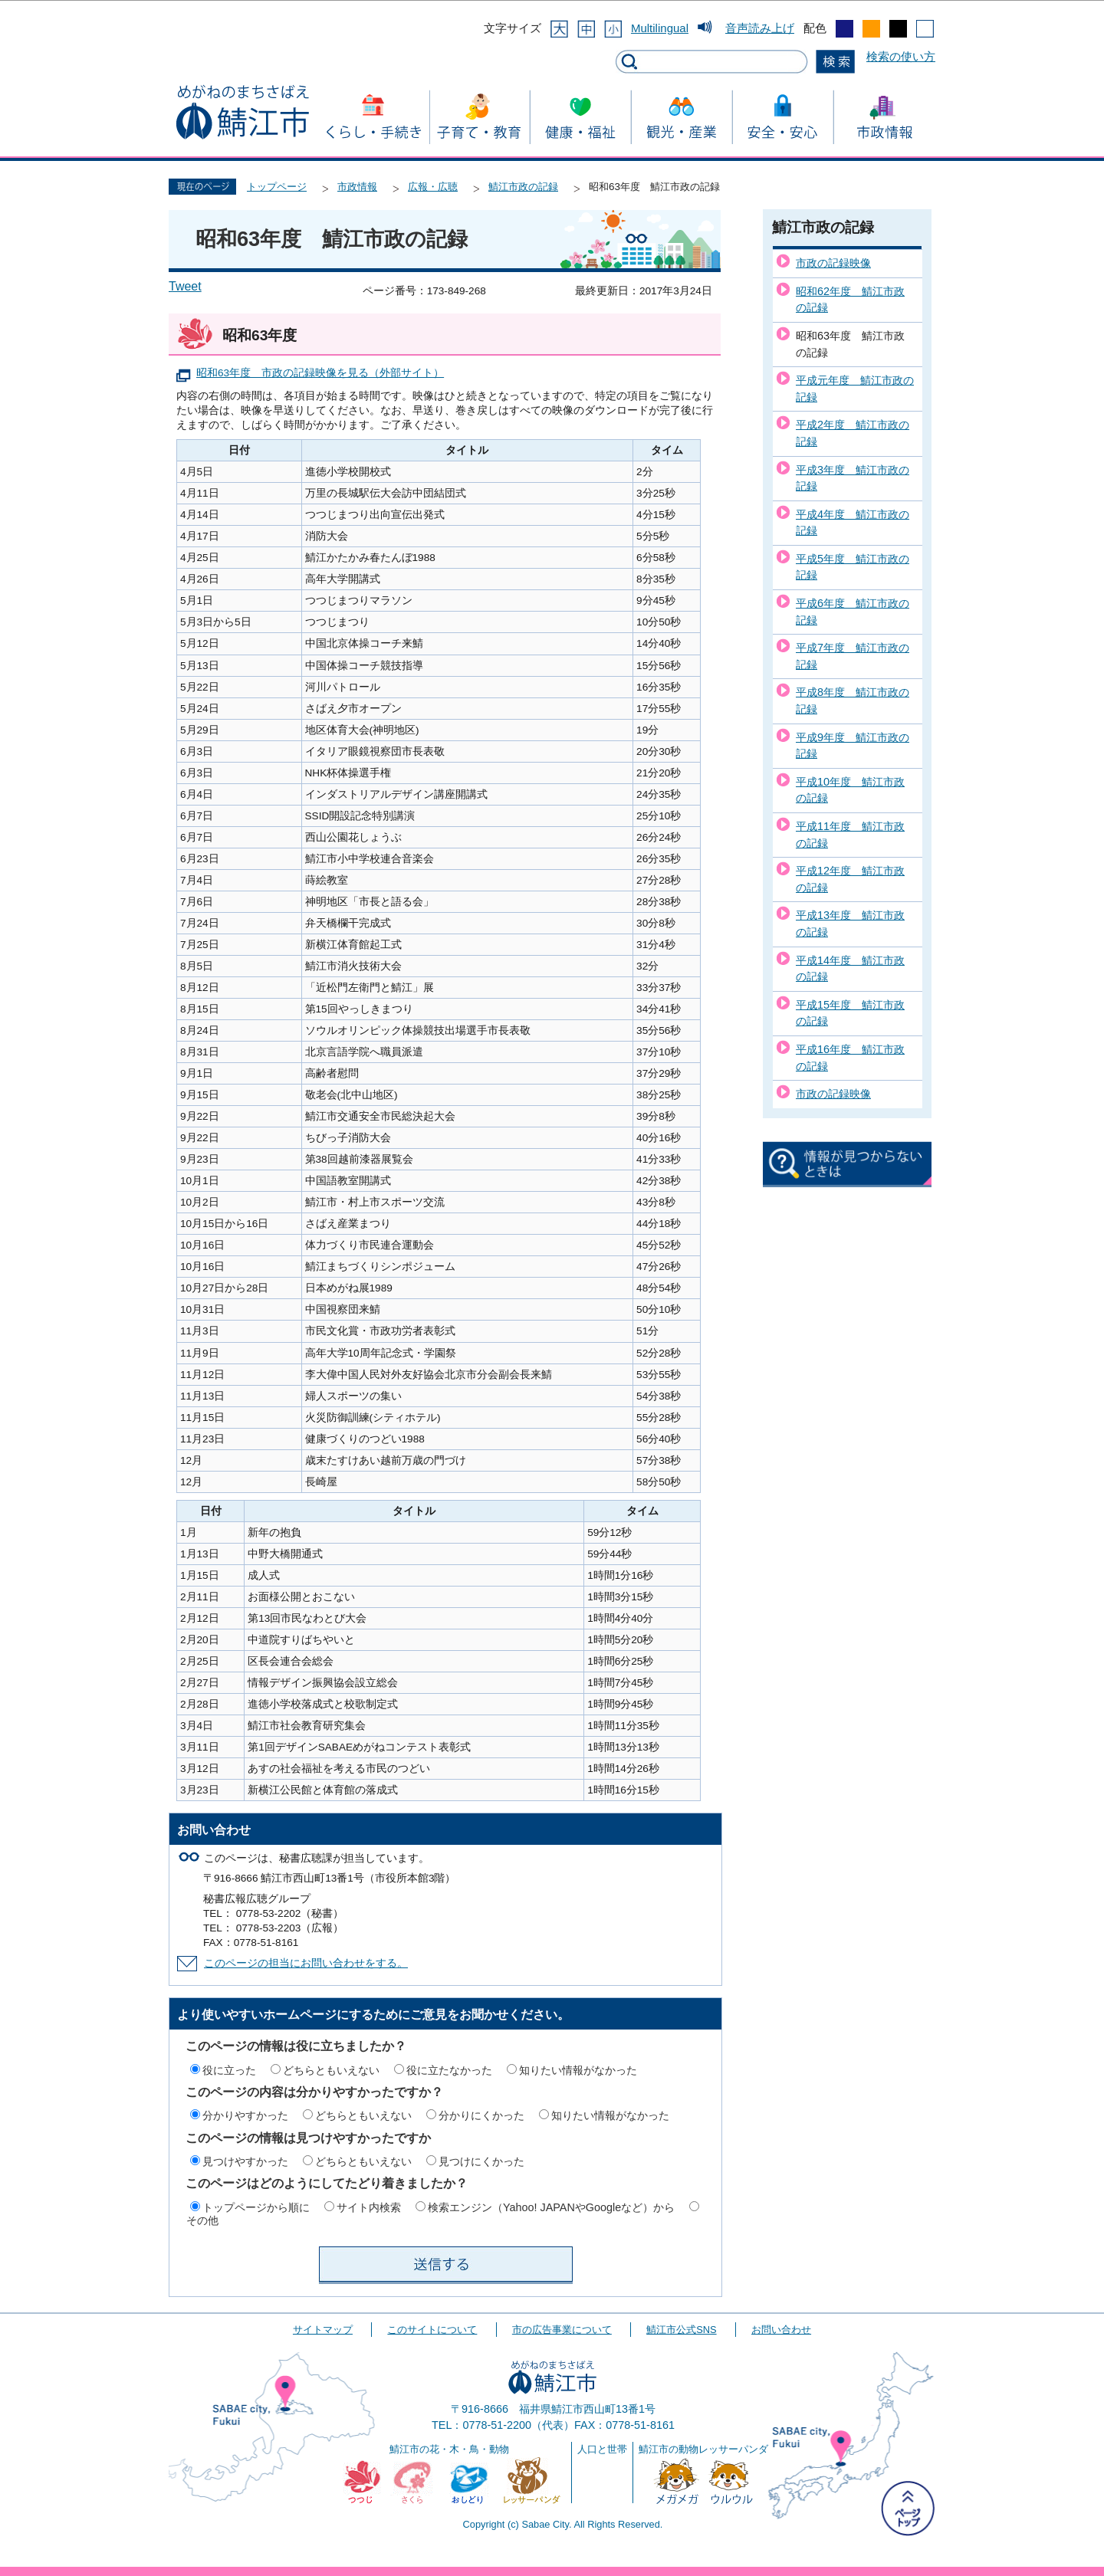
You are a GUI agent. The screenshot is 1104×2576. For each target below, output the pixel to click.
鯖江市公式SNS (681, 2329)
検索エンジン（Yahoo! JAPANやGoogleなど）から (551, 2207)
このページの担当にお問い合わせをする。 (306, 1963)
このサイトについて (432, 2329)
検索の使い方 (900, 56)
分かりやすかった (245, 2115)
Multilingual (659, 27)
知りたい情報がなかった (578, 2070)
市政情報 (357, 186)
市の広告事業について (562, 2329)
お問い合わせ (781, 2329)
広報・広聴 (433, 186)
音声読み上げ (759, 27)
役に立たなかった (449, 2070)
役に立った (229, 2070)
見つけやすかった (245, 2161)
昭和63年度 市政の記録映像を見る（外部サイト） (320, 373)
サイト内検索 (369, 2207)
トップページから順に (256, 2207)
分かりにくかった (481, 2115)
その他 (202, 2220)
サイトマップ (323, 2329)
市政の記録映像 (833, 263)
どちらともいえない (331, 2070)
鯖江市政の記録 (523, 186)
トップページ (277, 186)
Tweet (185, 286)
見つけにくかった (481, 2161)
